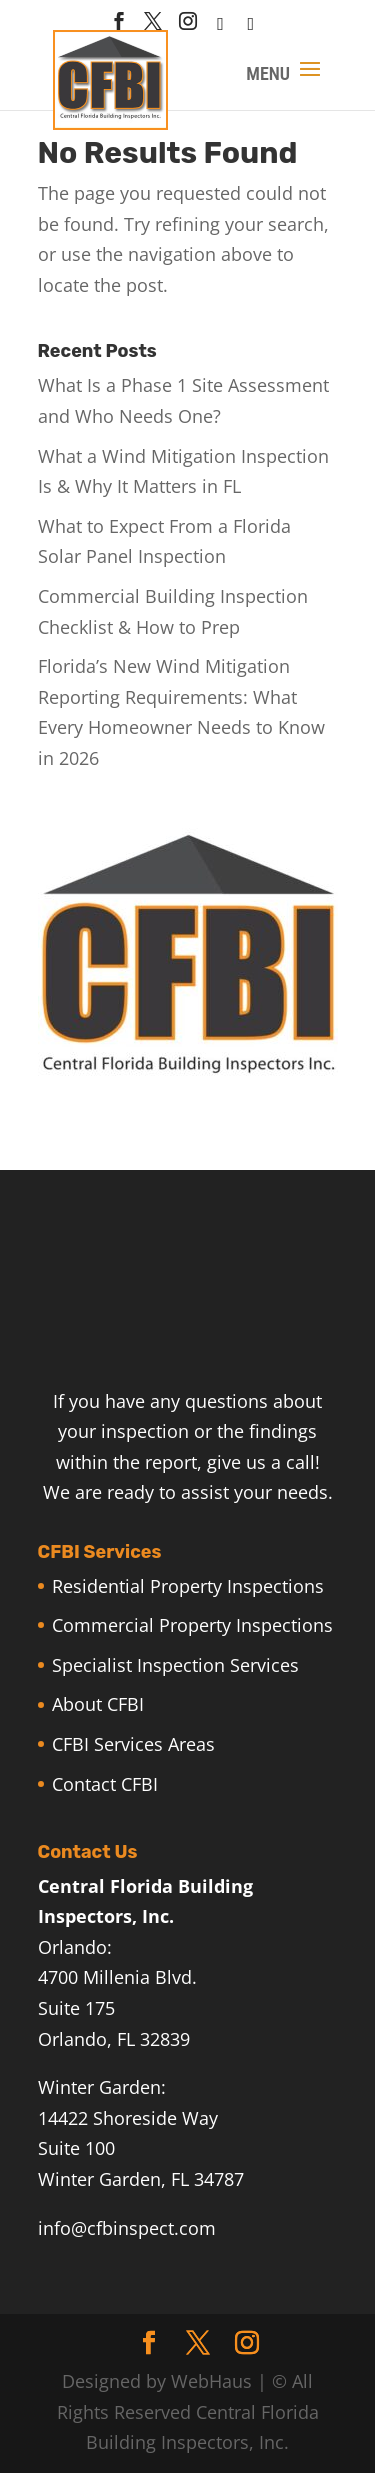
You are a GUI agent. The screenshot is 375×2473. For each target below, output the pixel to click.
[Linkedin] (251, 29)
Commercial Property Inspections (192, 1625)
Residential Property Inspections (188, 1586)
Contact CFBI (105, 1784)
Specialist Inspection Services (175, 1665)
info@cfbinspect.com (127, 2228)
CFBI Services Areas (133, 1744)
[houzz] (221, 29)
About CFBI (98, 1704)
